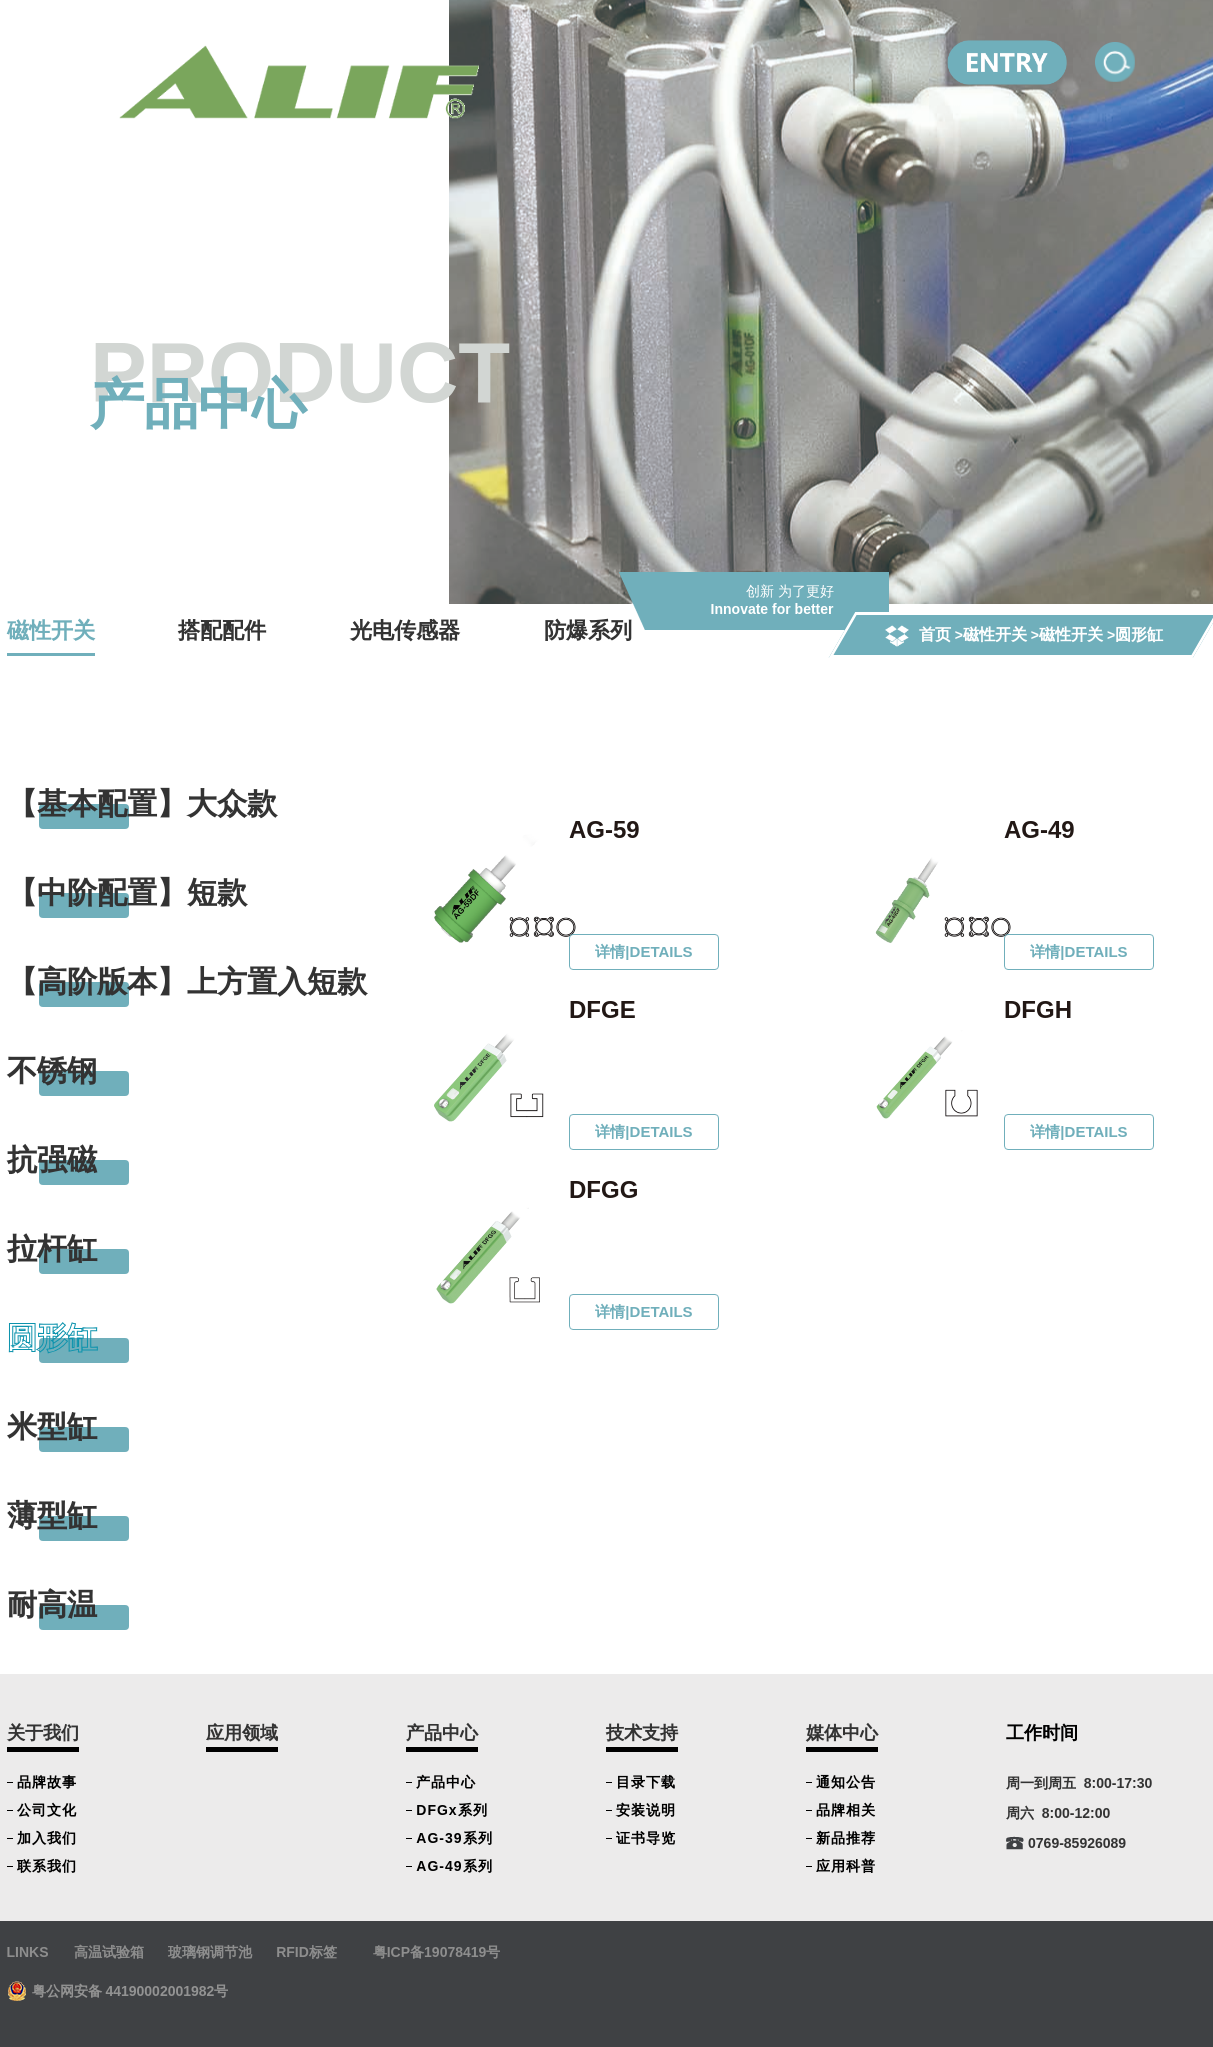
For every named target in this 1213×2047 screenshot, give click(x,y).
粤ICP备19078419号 (437, 1952)
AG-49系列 (454, 1866)
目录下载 (646, 1782)
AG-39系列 (454, 1838)
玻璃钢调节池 (210, 1952)
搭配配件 (222, 630)
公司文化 (47, 1810)
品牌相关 (846, 1810)
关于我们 (43, 1733)
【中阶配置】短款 (127, 892)
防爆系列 (588, 630)
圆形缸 (1140, 634)
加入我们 (47, 1838)
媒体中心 (842, 1733)
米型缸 (52, 1426)
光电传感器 (405, 630)
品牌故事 (47, 1782)
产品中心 (442, 1733)
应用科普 (846, 1866)
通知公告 (846, 1782)
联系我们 (47, 1866)
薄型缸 (52, 1515)
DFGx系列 (451, 1810)
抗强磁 (52, 1159)
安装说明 (646, 1810)
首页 (935, 634)
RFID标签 (306, 1952)
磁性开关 (995, 634)
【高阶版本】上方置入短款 (187, 981)
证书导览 (646, 1838)
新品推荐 (846, 1838)
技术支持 (642, 1733)
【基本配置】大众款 (142, 803)
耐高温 (52, 1604)
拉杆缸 (52, 1248)
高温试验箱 (109, 1952)
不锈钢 (52, 1070)
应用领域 (242, 1733)
